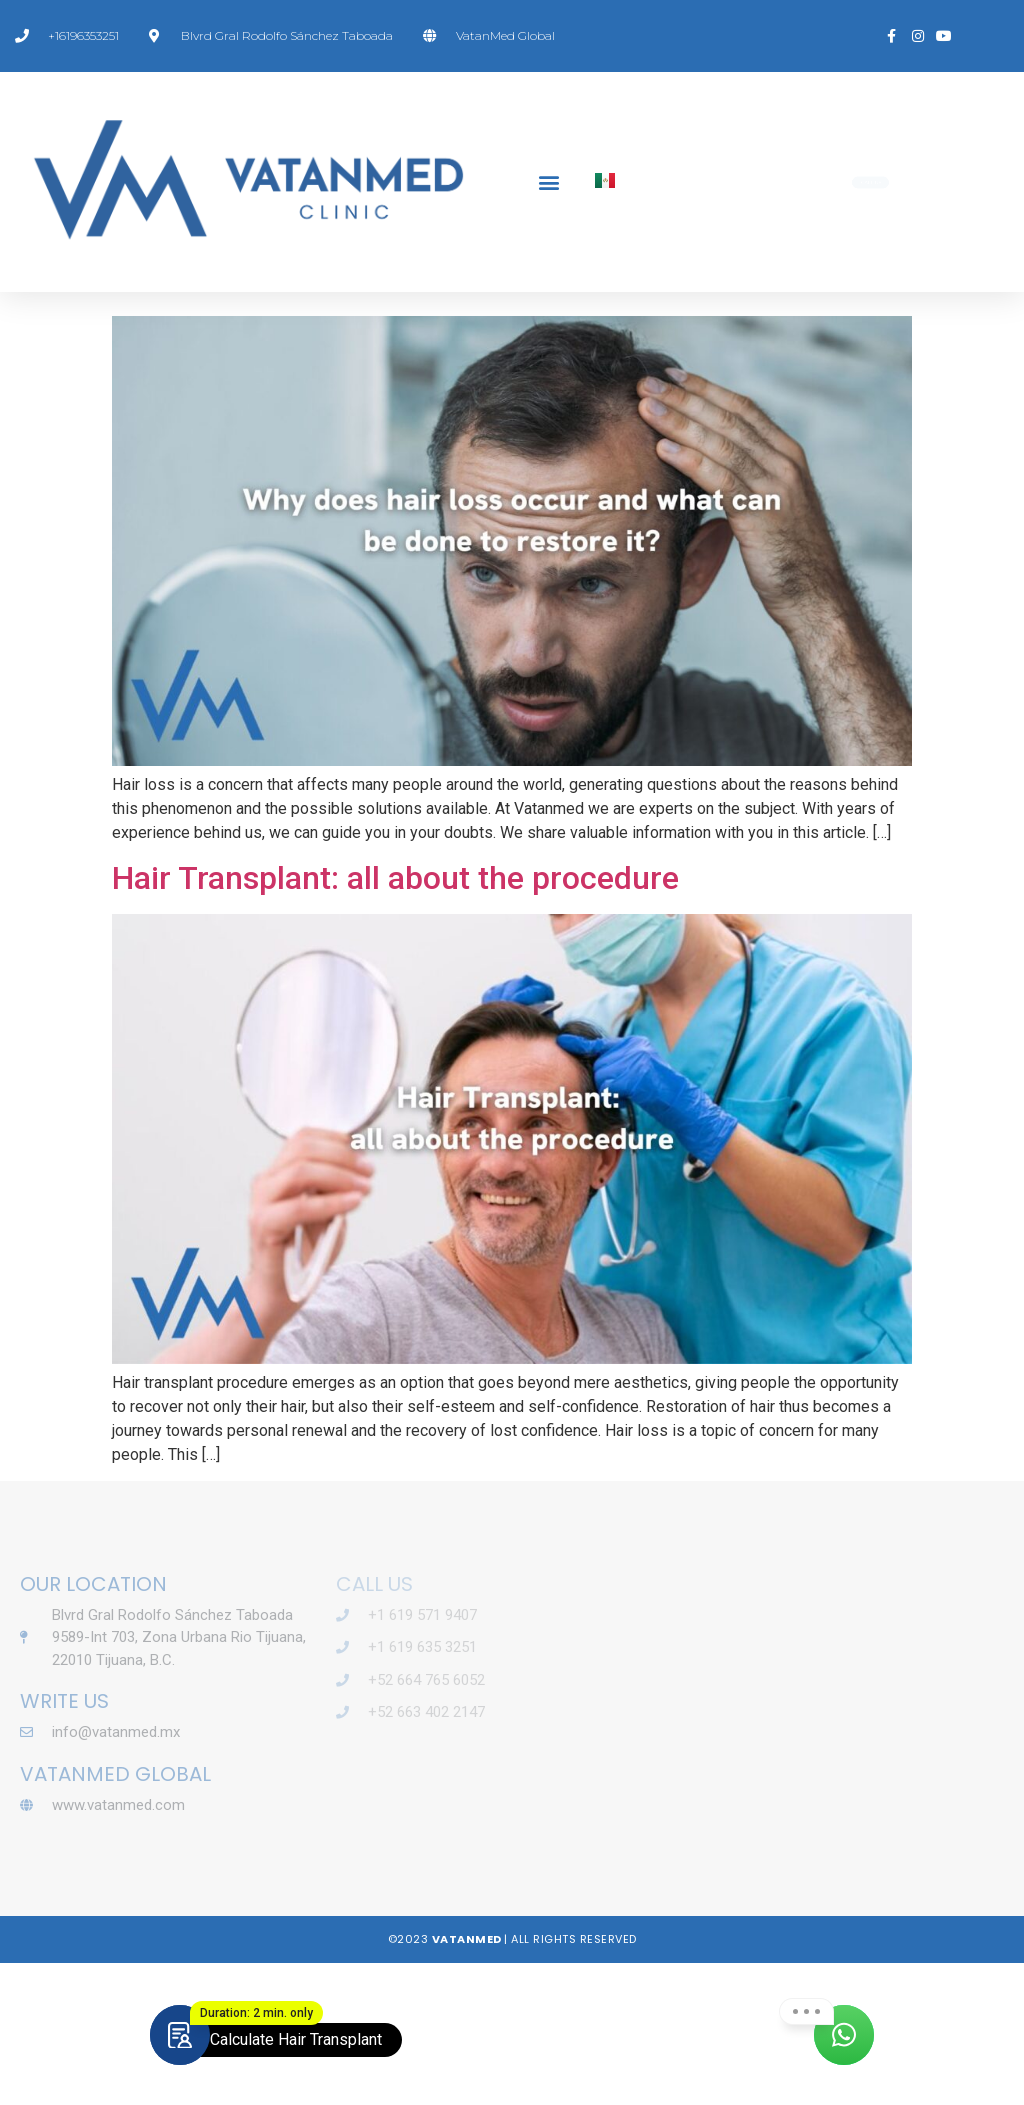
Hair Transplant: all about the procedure (395, 1019)
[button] (548, 182)
